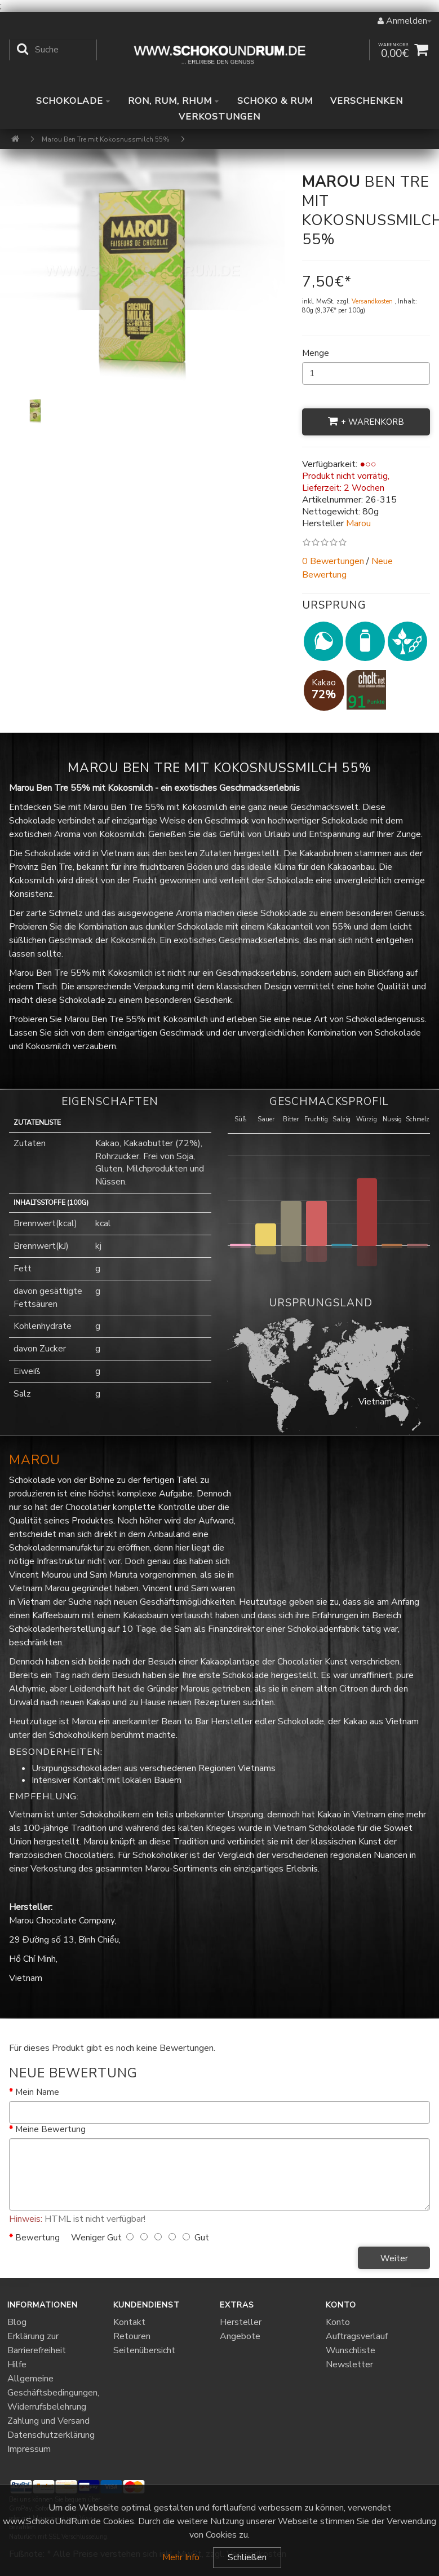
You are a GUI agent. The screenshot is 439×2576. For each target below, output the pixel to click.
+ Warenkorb (366, 422)
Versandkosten (373, 301)
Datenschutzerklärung (51, 2435)
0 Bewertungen (333, 561)
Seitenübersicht (144, 2350)
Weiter (394, 2258)
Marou (34, 1460)
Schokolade (73, 101)
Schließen (247, 2557)
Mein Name (37, 2092)
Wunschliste (350, 2350)
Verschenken (366, 101)
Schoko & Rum (275, 101)
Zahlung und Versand (48, 2421)
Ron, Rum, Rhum (173, 101)
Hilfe (16, 2364)
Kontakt (129, 2322)
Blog (16, 2322)
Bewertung (37, 2237)
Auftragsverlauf (357, 2336)
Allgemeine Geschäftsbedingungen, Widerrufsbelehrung (53, 2392)
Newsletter (349, 2364)
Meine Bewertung (50, 2129)
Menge (315, 353)
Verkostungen (219, 117)
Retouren (131, 2336)
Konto (338, 2322)
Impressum (29, 2449)
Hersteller (240, 2322)
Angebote (240, 2336)
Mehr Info (180, 2557)
